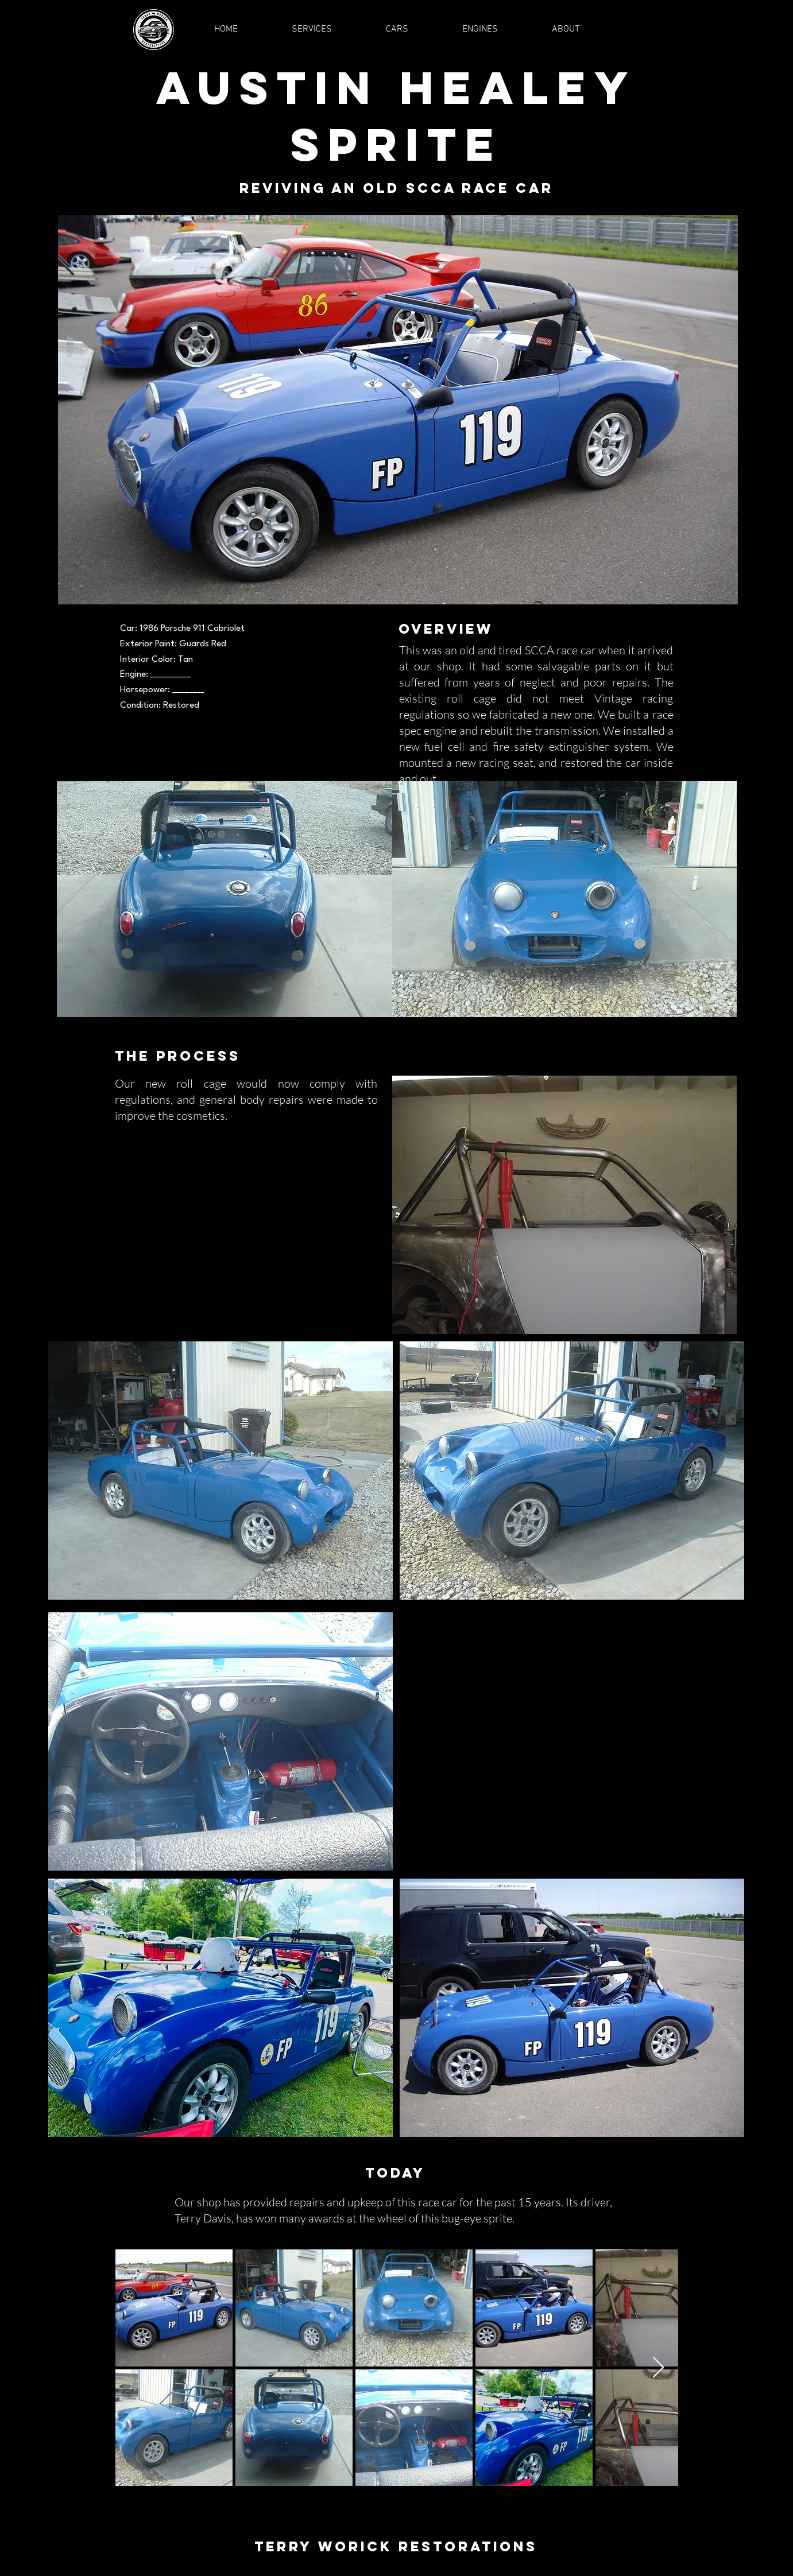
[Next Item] (658, 2368)
